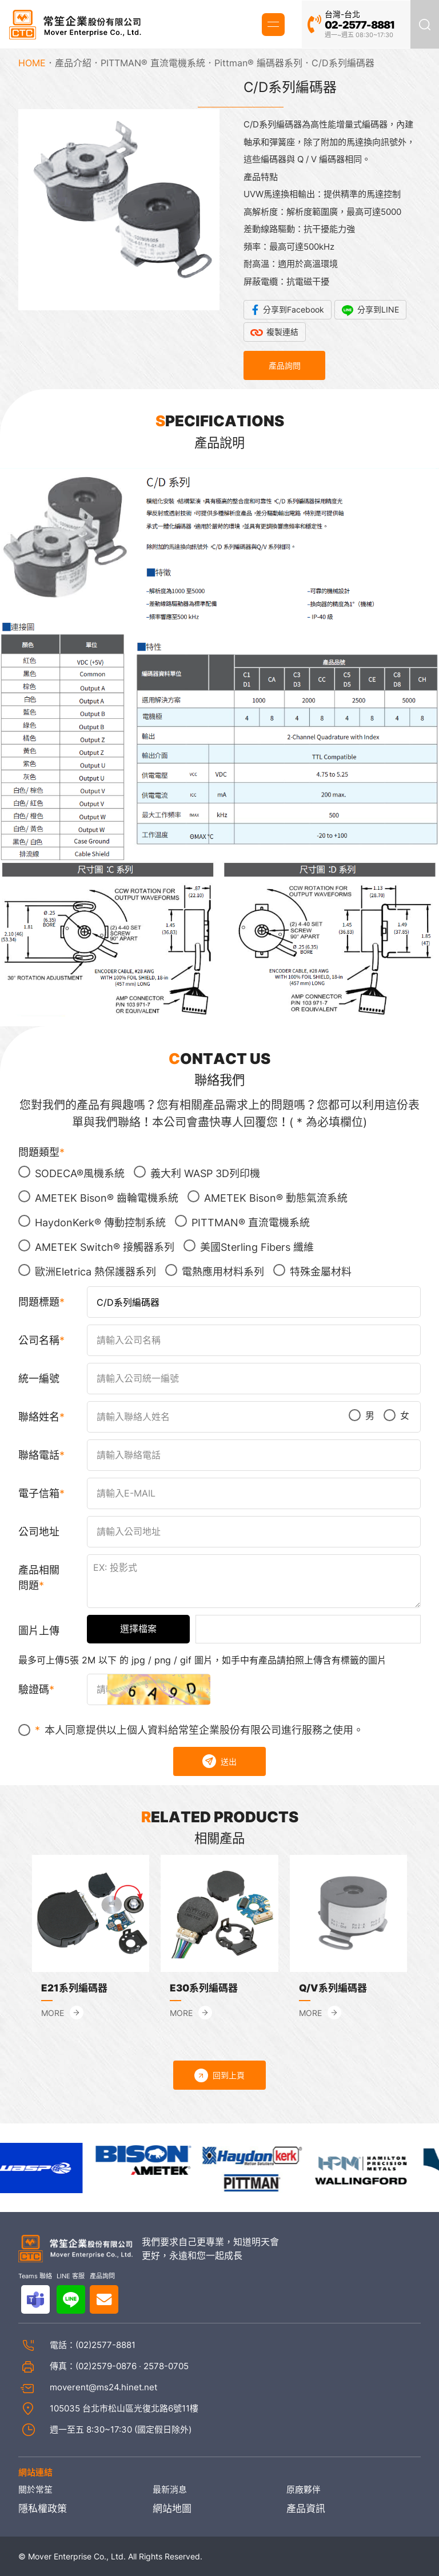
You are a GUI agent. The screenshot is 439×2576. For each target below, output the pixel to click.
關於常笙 (35, 2490)
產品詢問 (285, 365)
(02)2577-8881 (105, 2344)
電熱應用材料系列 (214, 1271)
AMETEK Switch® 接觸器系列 (96, 1246)
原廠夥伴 (303, 2490)
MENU (273, 24)
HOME (32, 63)
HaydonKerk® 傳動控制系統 (92, 1222)
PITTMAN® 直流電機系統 (153, 63)
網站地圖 (172, 2508)
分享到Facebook (293, 309)
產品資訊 (305, 2508)
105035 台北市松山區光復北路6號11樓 (124, 2408)
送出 (219, 1761)
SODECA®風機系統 (71, 1172)
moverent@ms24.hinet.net (103, 2387)
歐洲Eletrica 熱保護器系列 (87, 1271)
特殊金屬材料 (312, 1271)
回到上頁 (219, 2075)
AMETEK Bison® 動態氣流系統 (267, 1197)
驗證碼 (33, 1689)
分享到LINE (378, 309)
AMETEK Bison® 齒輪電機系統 (98, 1197)
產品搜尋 (424, 24)
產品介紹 (73, 63)
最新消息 (170, 2490)
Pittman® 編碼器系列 (258, 63)
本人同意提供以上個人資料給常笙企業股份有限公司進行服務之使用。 (191, 1730)
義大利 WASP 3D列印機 (197, 1172)
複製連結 (282, 332)
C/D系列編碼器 (343, 63)
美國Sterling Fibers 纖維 (248, 1246)
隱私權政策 (42, 2508)
